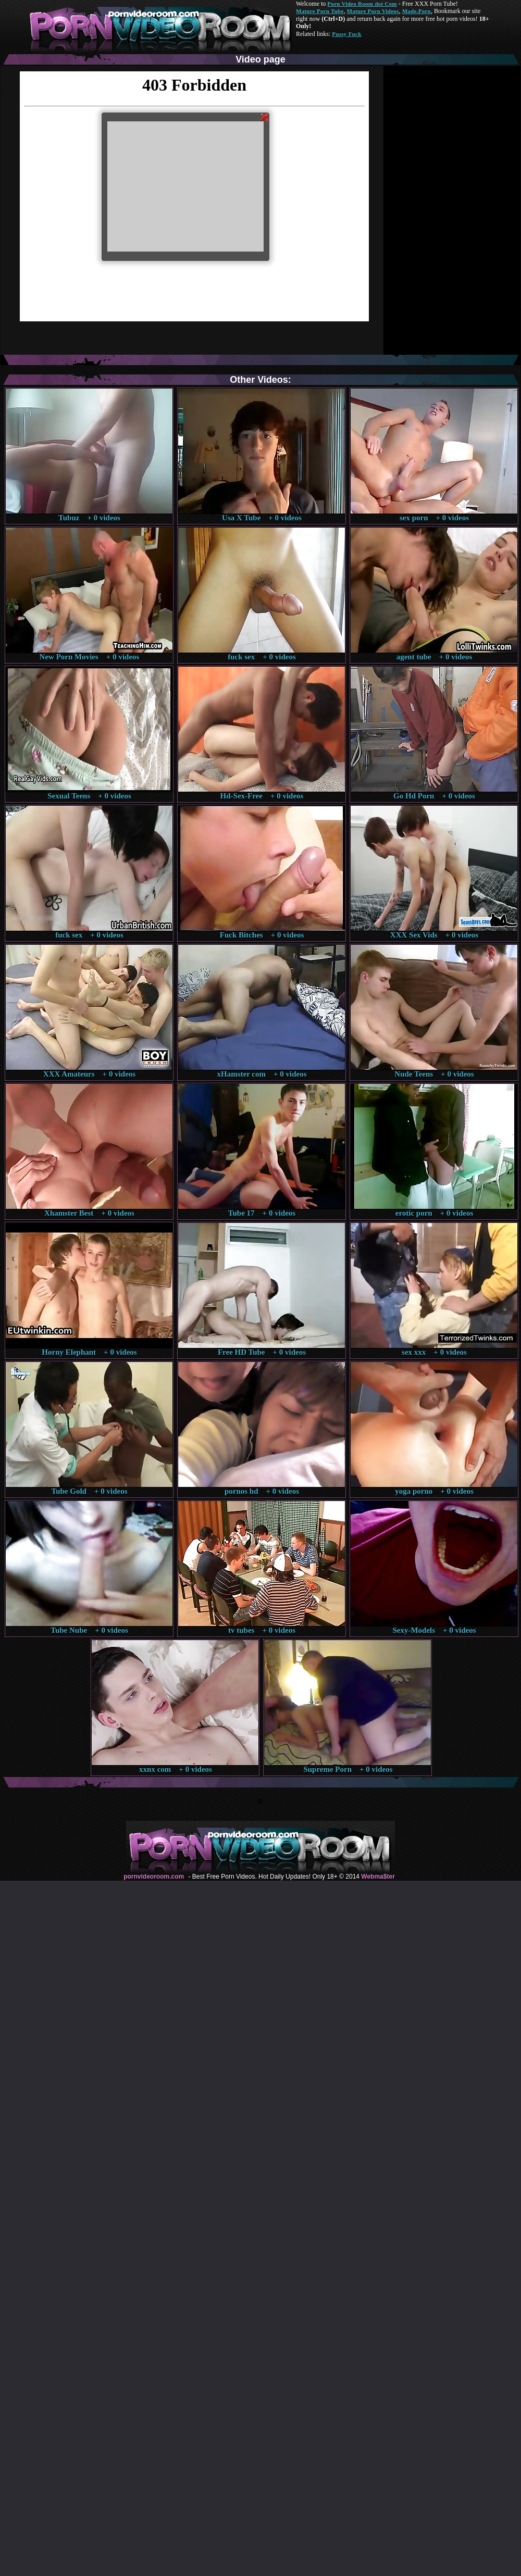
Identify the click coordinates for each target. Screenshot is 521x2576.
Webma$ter (377, 1876)
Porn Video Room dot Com (361, 4)
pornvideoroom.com (153, 1876)
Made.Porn (416, 11)
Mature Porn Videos (373, 11)
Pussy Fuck (346, 34)
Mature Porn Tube (320, 11)
